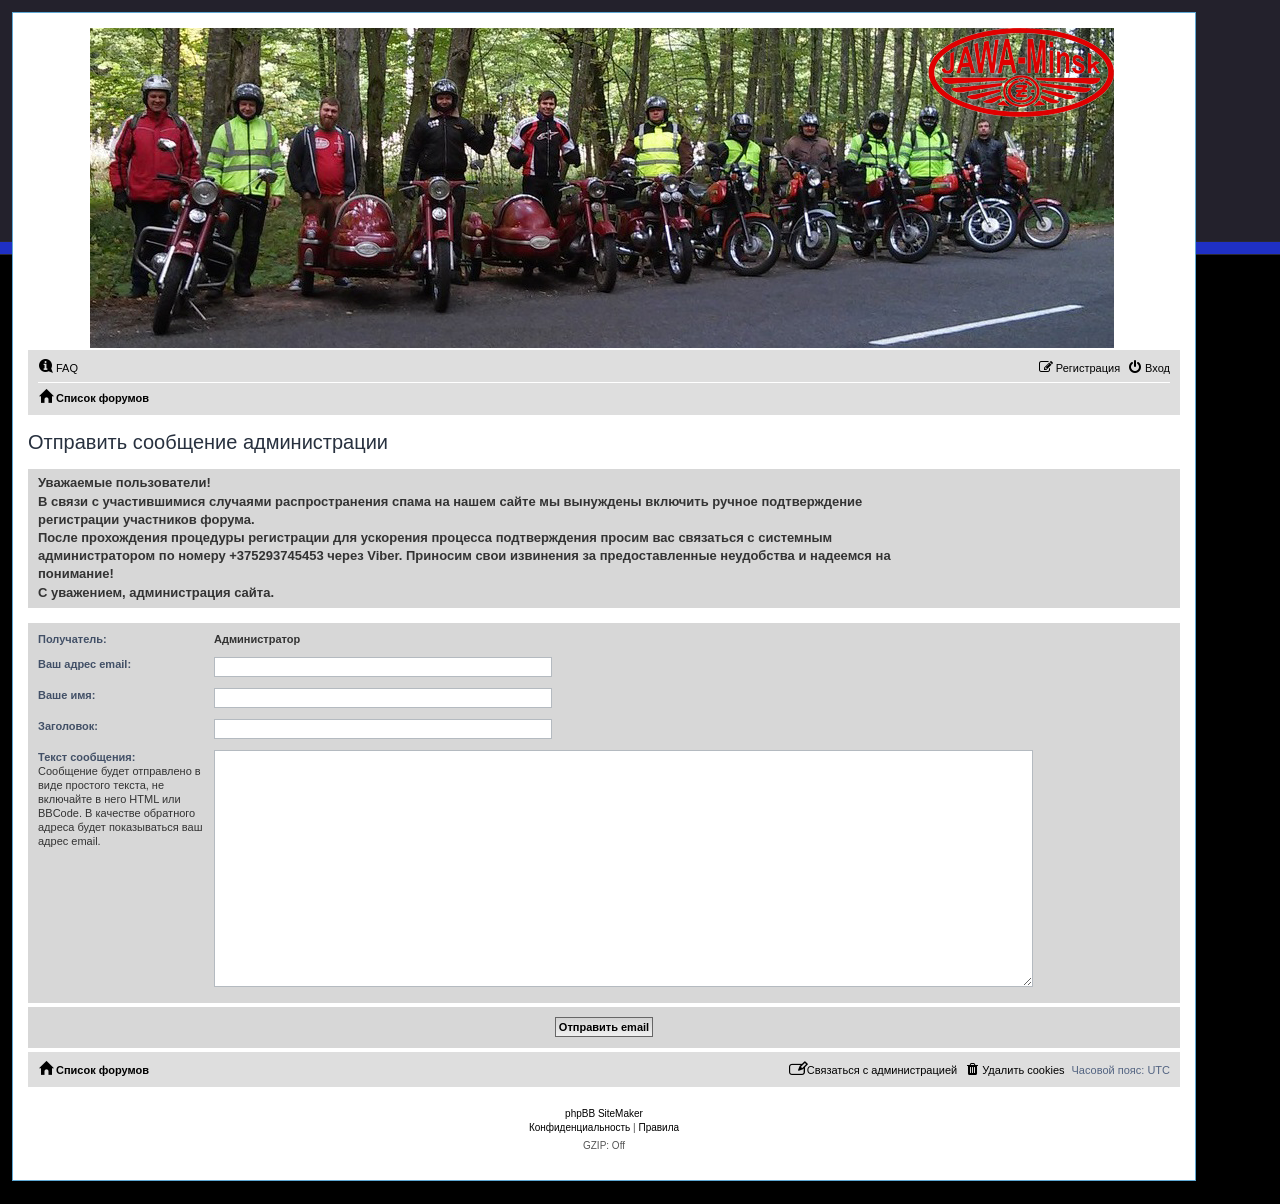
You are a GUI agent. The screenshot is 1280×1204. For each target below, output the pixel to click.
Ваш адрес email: (84, 664)
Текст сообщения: (86, 757)
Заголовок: (68, 726)
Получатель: (72, 639)
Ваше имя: (66, 695)
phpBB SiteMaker (604, 1113)
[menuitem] (58, 368)
